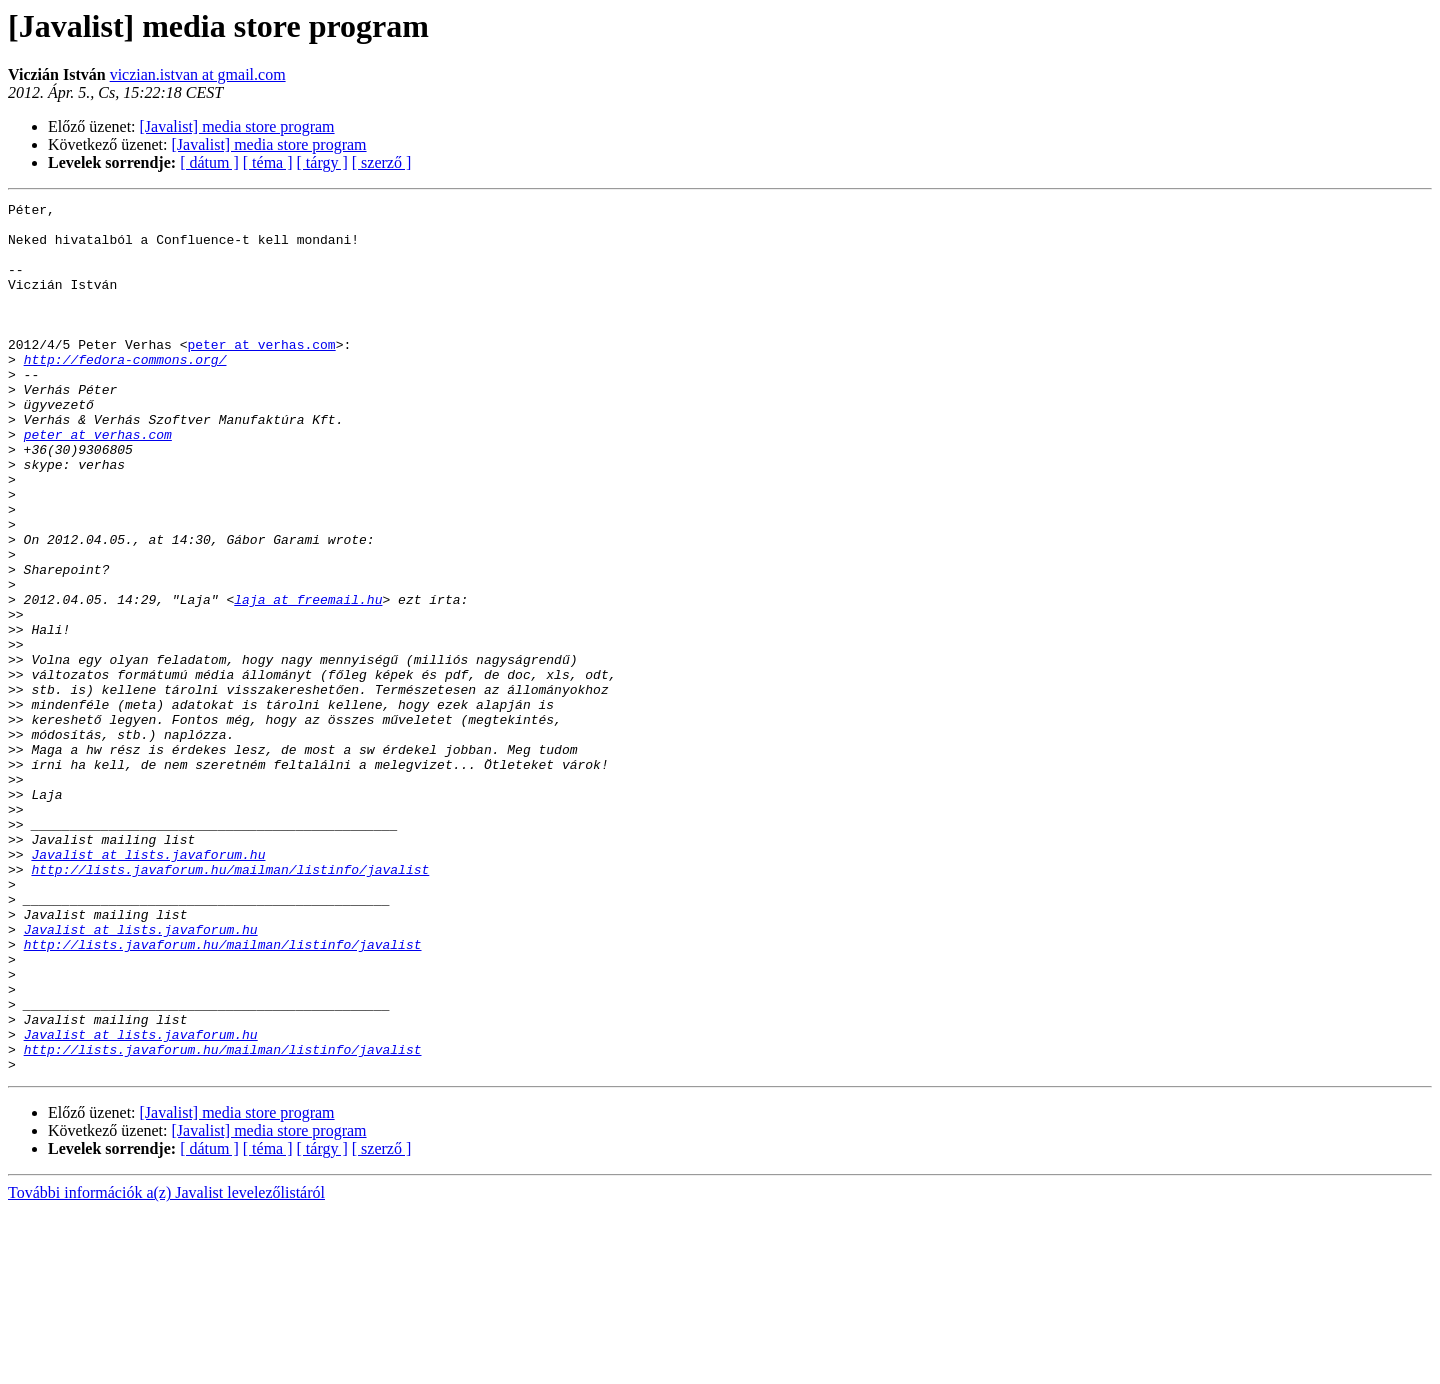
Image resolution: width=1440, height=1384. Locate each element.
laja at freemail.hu (308, 680)
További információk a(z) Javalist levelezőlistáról (166, 1366)
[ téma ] (268, 162)
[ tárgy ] (322, 162)
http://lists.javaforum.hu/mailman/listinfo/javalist (230, 1004)
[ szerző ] (382, 162)
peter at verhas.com (261, 374)
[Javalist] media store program (237, 126)
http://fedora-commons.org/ (125, 392)
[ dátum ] (209, 162)
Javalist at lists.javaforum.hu (148, 986)
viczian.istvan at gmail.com (198, 74)
